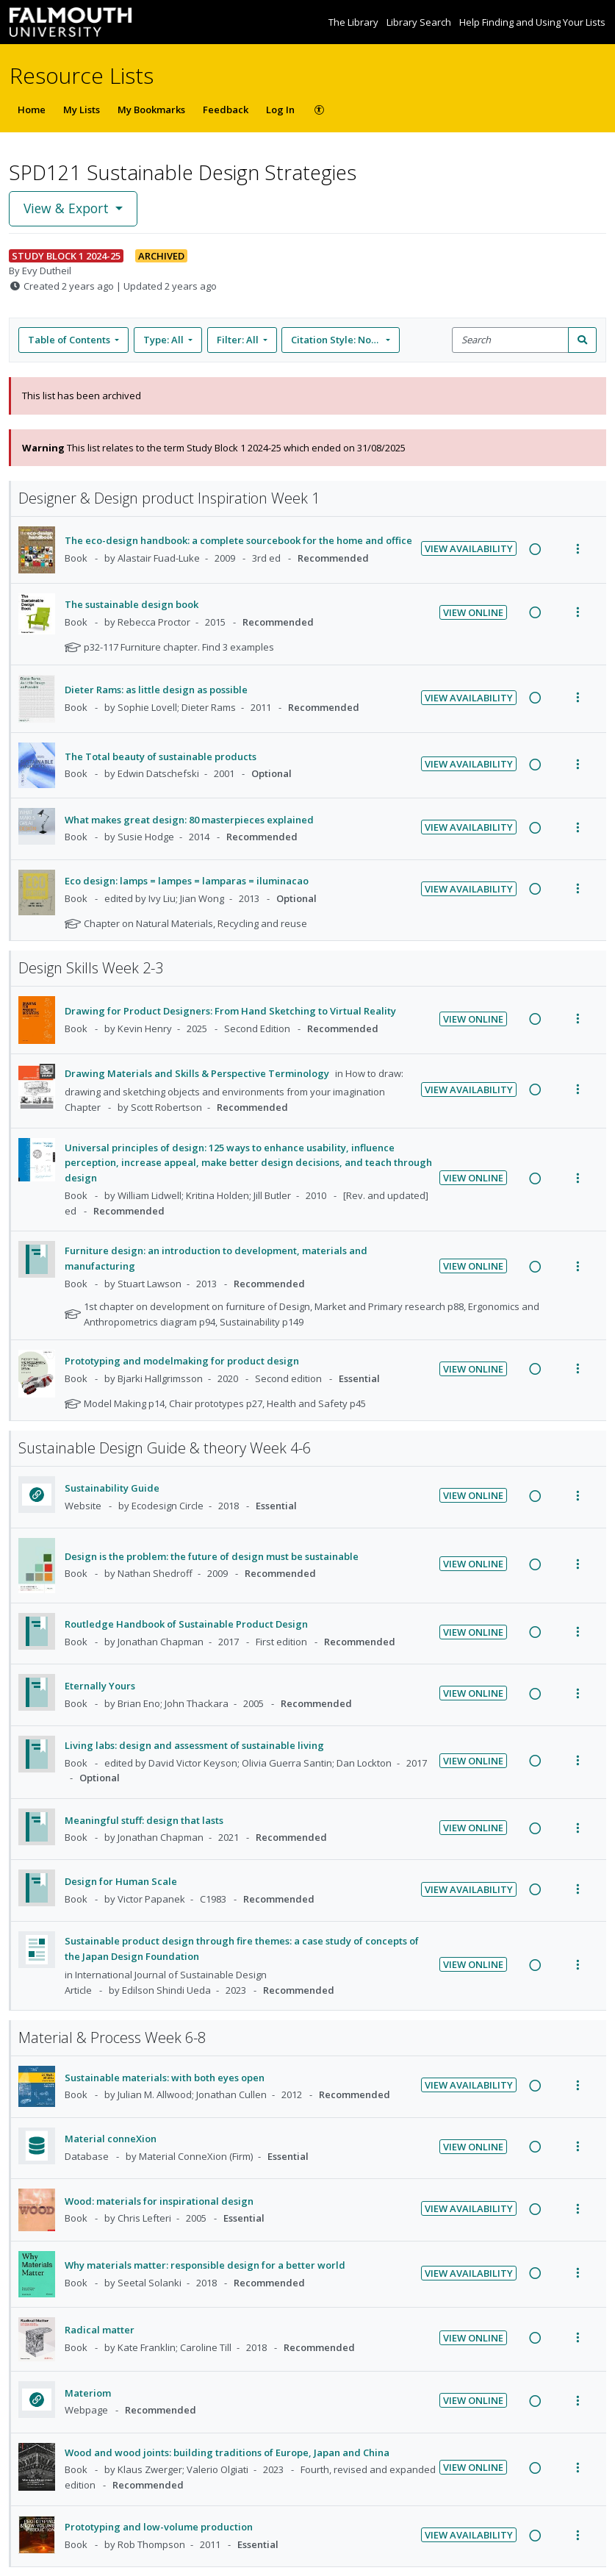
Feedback (225, 109)
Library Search (419, 22)
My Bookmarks (151, 109)
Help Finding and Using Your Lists (532, 22)
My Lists (81, 109)
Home (32, 109)
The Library (354, 22)
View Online (473, 612)
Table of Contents (70, 339)
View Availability (469, 548)
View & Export (68, 208)
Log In (280, 109)
